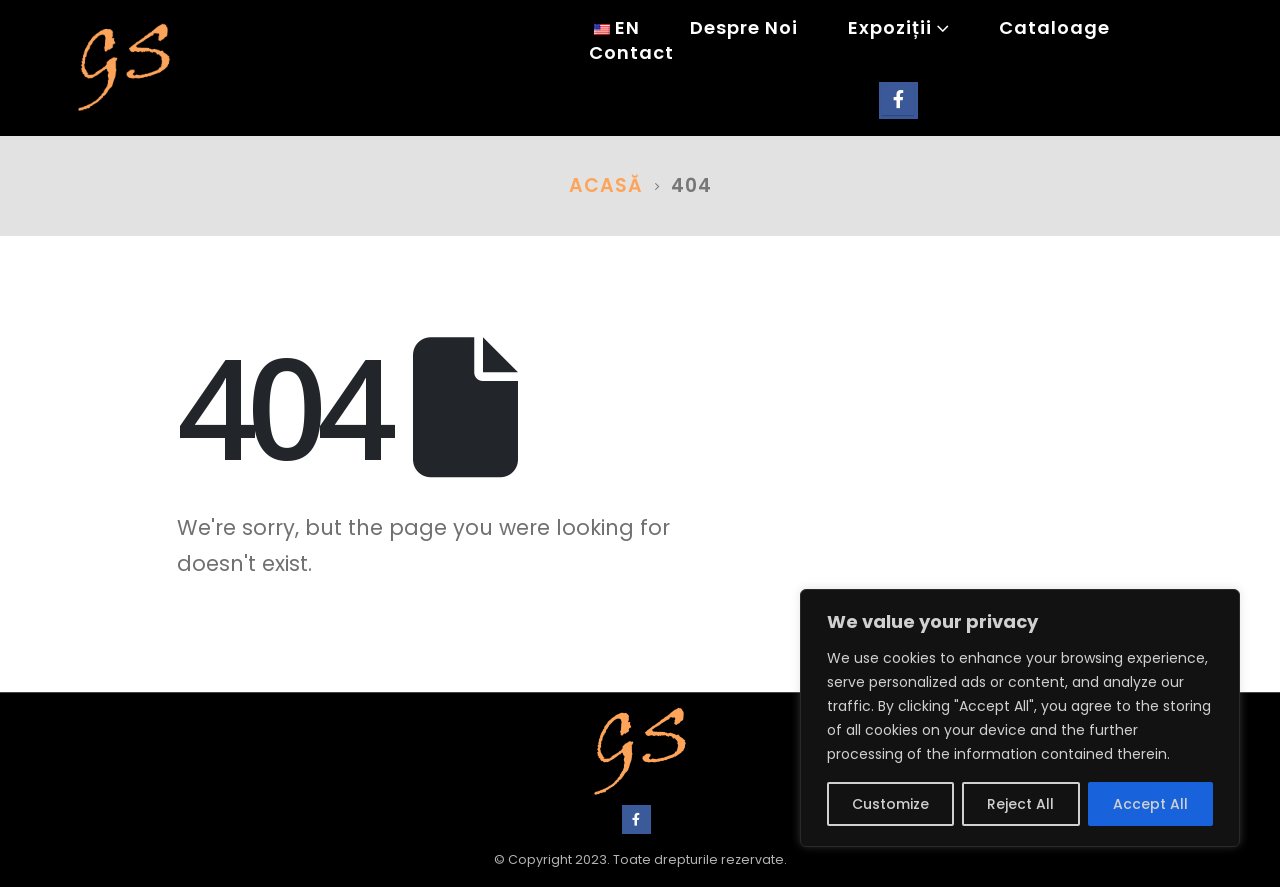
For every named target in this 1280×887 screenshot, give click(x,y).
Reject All (1020, 804)
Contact (631, 53)
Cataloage (1054, 28)
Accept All (1150, 804)
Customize (890, 804)
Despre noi (744, 28)
